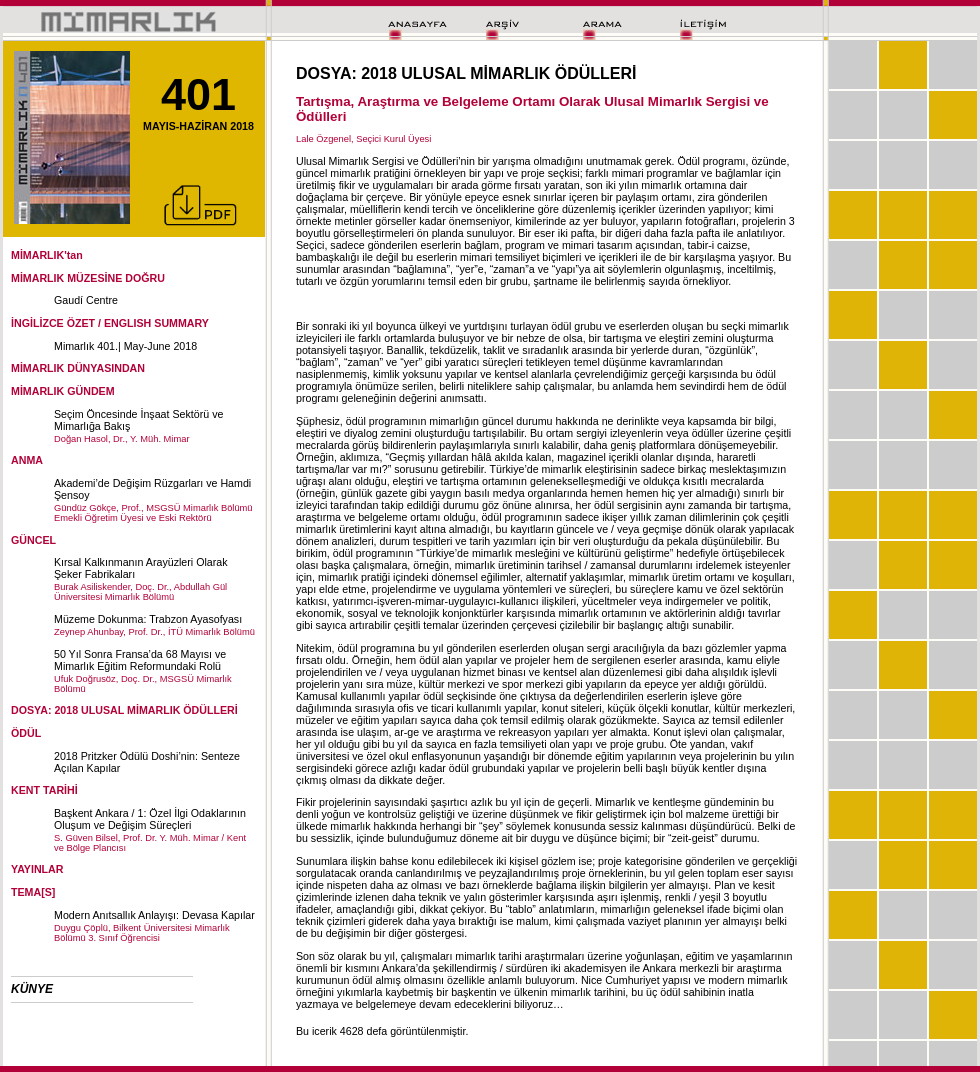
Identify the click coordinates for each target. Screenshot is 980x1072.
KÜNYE (32, 989)
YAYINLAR (37, 869)
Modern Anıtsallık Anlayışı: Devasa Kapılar (154, 915)
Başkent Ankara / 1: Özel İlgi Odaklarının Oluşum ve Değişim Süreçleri (150, 819)
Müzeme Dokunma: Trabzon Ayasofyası (148, 619)
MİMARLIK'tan (47, 255)
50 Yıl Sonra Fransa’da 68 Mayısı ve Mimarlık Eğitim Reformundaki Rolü (140, 660)
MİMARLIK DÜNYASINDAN (78, 368)
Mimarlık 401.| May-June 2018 (125, 346)
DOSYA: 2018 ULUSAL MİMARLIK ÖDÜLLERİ (124, 710)
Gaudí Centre (86, 300)
